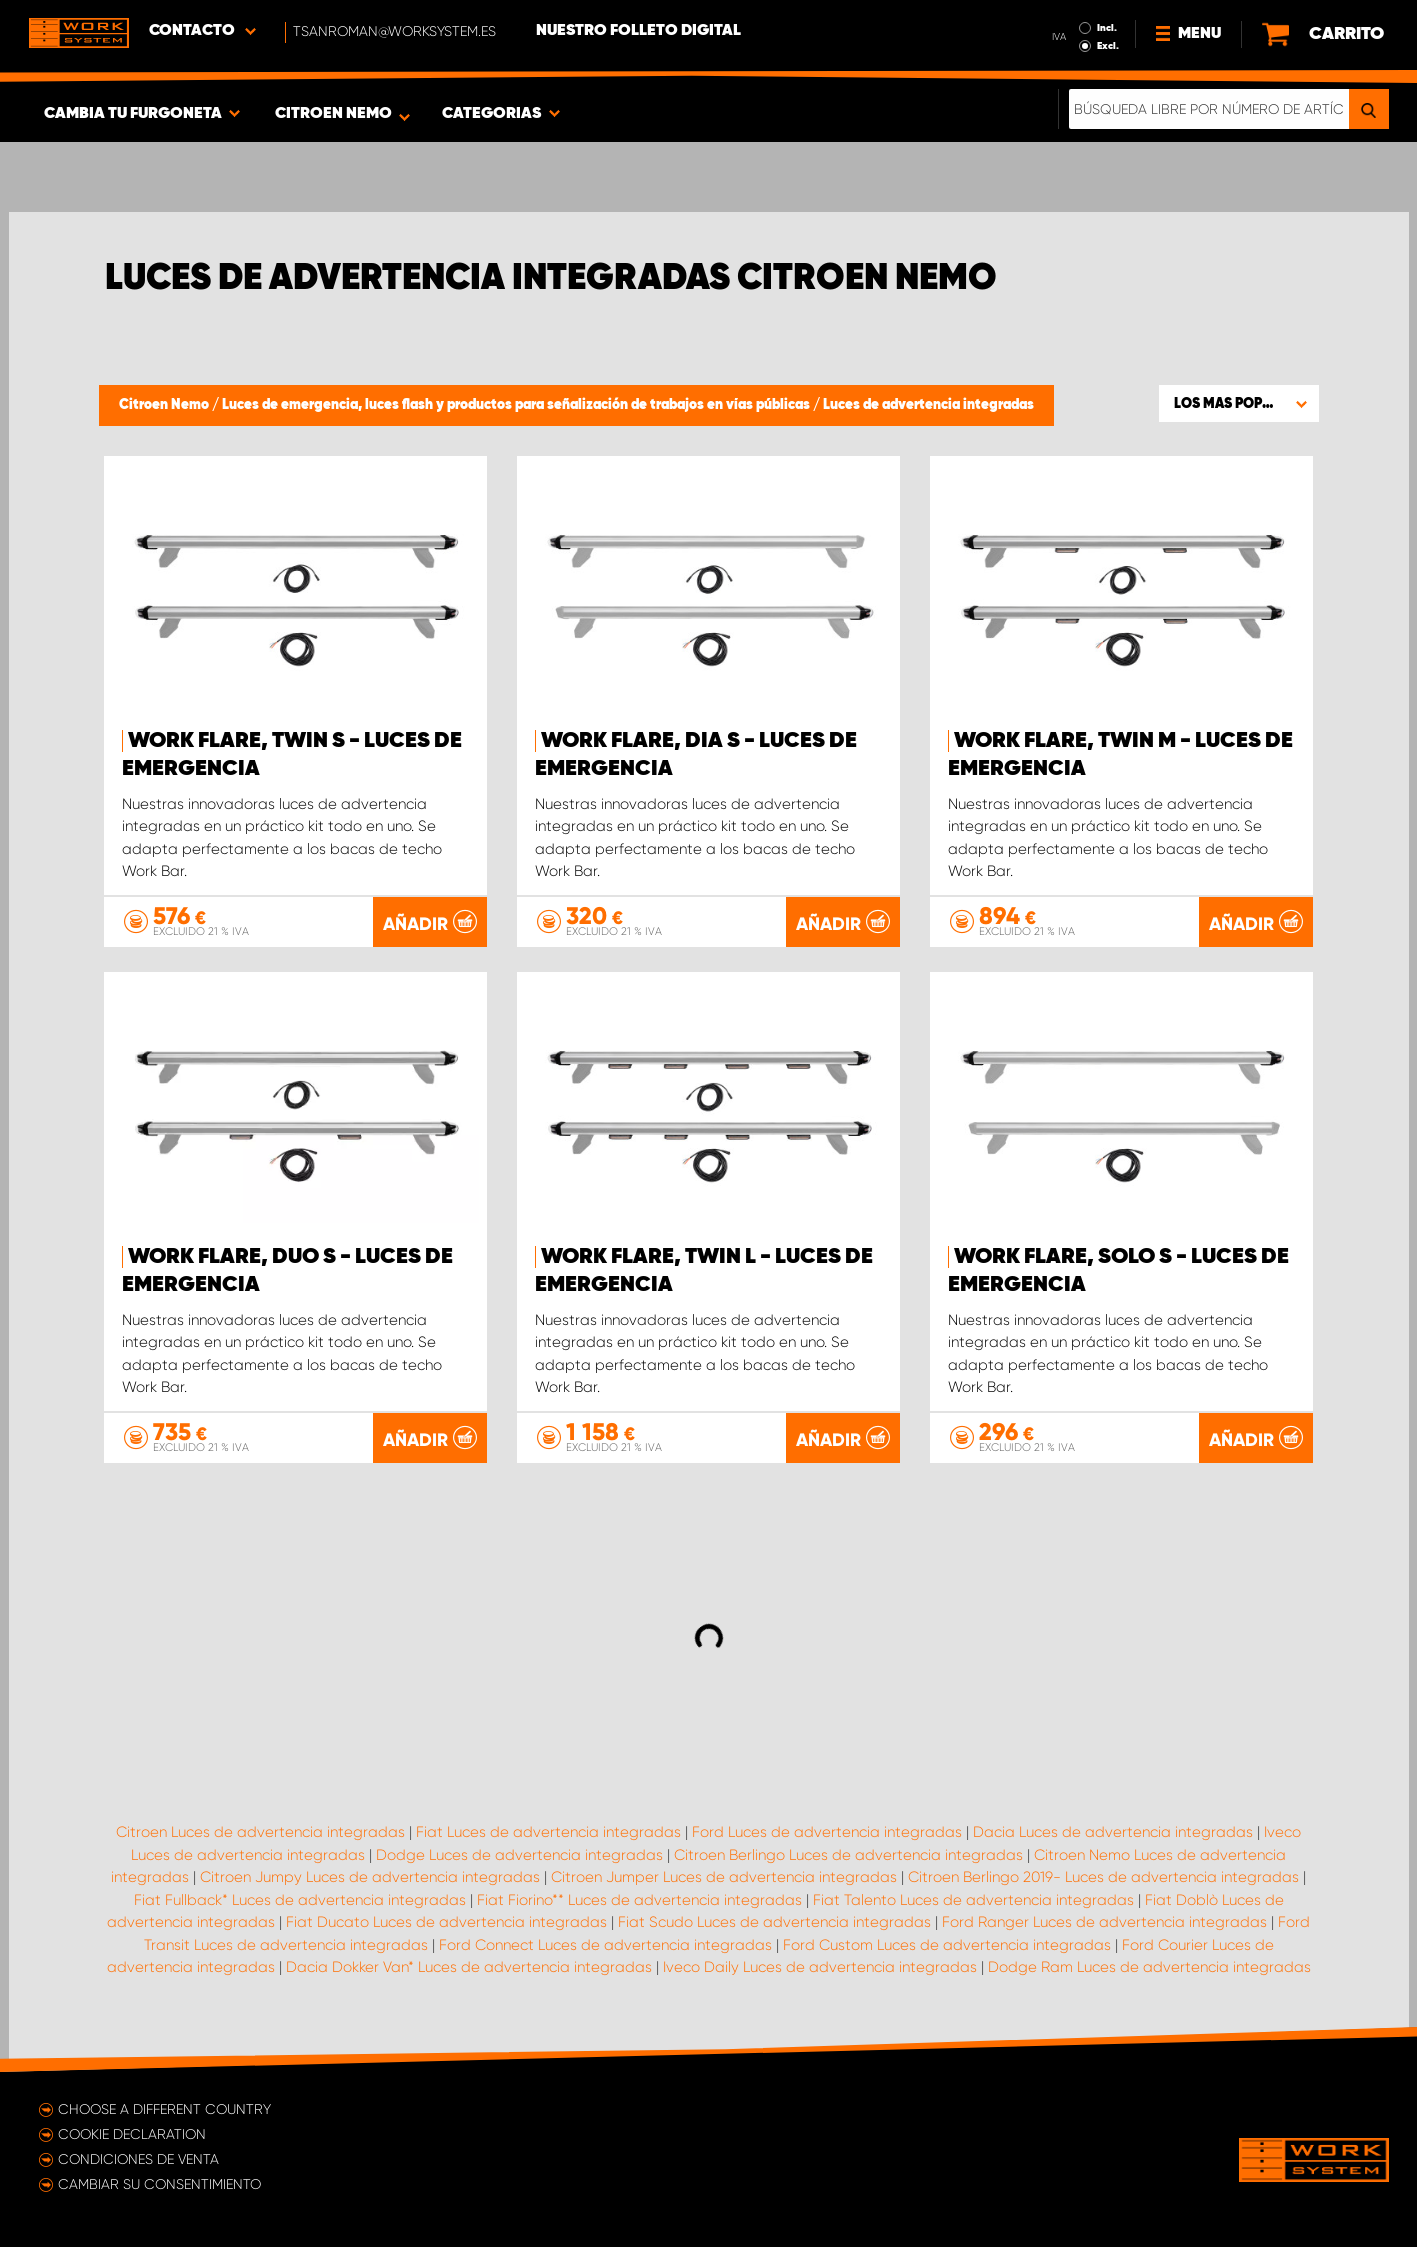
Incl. (1107, 28)
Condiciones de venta (138, 2159)
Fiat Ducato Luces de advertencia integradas (446, 1922)
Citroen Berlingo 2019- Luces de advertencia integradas (1103, 1877)
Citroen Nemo (165, 405)
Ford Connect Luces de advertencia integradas (605, 1945)
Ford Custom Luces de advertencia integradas (947, 1945)
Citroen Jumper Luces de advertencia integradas (724, 1877)
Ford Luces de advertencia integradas (827, 1832)
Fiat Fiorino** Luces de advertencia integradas (639, 1900)
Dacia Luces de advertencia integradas (1113, 1832)
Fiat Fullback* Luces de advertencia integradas (300, 1900)
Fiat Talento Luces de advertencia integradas (973, 1900)
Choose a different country (164, 2109)
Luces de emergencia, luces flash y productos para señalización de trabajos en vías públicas (517, 405)
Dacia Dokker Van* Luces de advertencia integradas (469, 1967)
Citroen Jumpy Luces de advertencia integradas (370, 1877)
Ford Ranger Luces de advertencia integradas (1104, 1922)
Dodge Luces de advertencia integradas (519, 1855)
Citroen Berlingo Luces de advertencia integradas (848, 1855)
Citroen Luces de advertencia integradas (260, 1832)
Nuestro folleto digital (638, 31)
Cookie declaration (132, 2134)
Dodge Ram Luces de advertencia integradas (1149, 1967)
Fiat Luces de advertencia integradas (548, 1832)
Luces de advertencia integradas (928, 405)
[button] (1239, 403)
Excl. (1108, 46)
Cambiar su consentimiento (159, 2184)
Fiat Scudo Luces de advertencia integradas (774, 1922)
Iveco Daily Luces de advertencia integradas (820, 1967)
